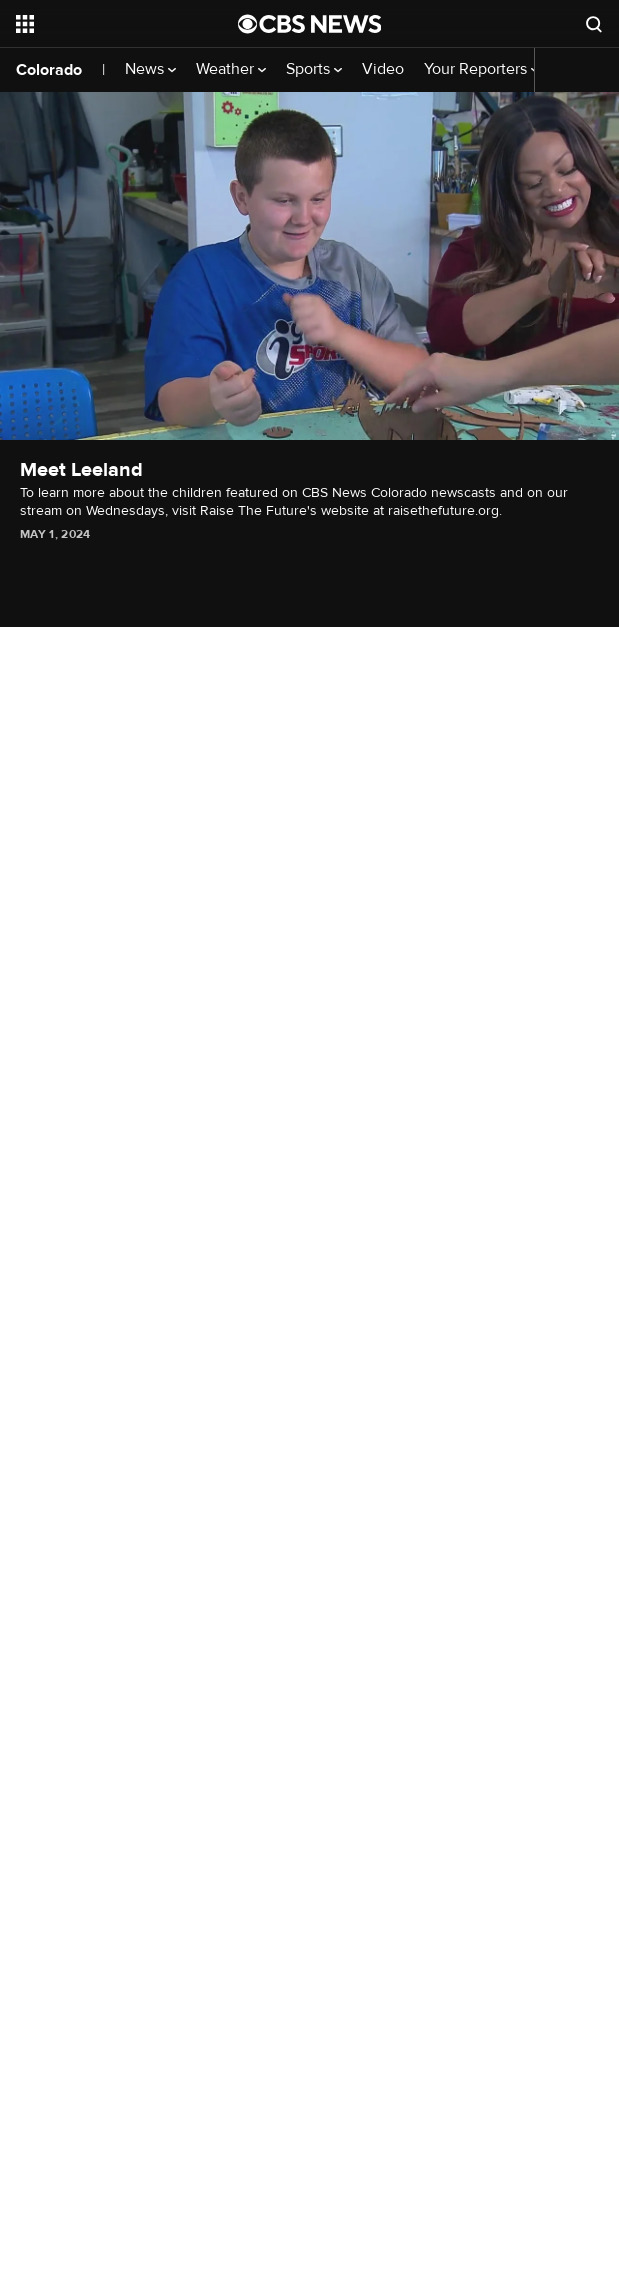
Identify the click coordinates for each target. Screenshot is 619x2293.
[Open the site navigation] (114, 24)
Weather (231, 69)
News (150, 69)
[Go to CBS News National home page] (310, 24)
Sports (314, 69)
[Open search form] (594, 24)
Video (383, 69)
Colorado (49, 70)
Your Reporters (481, 69)
